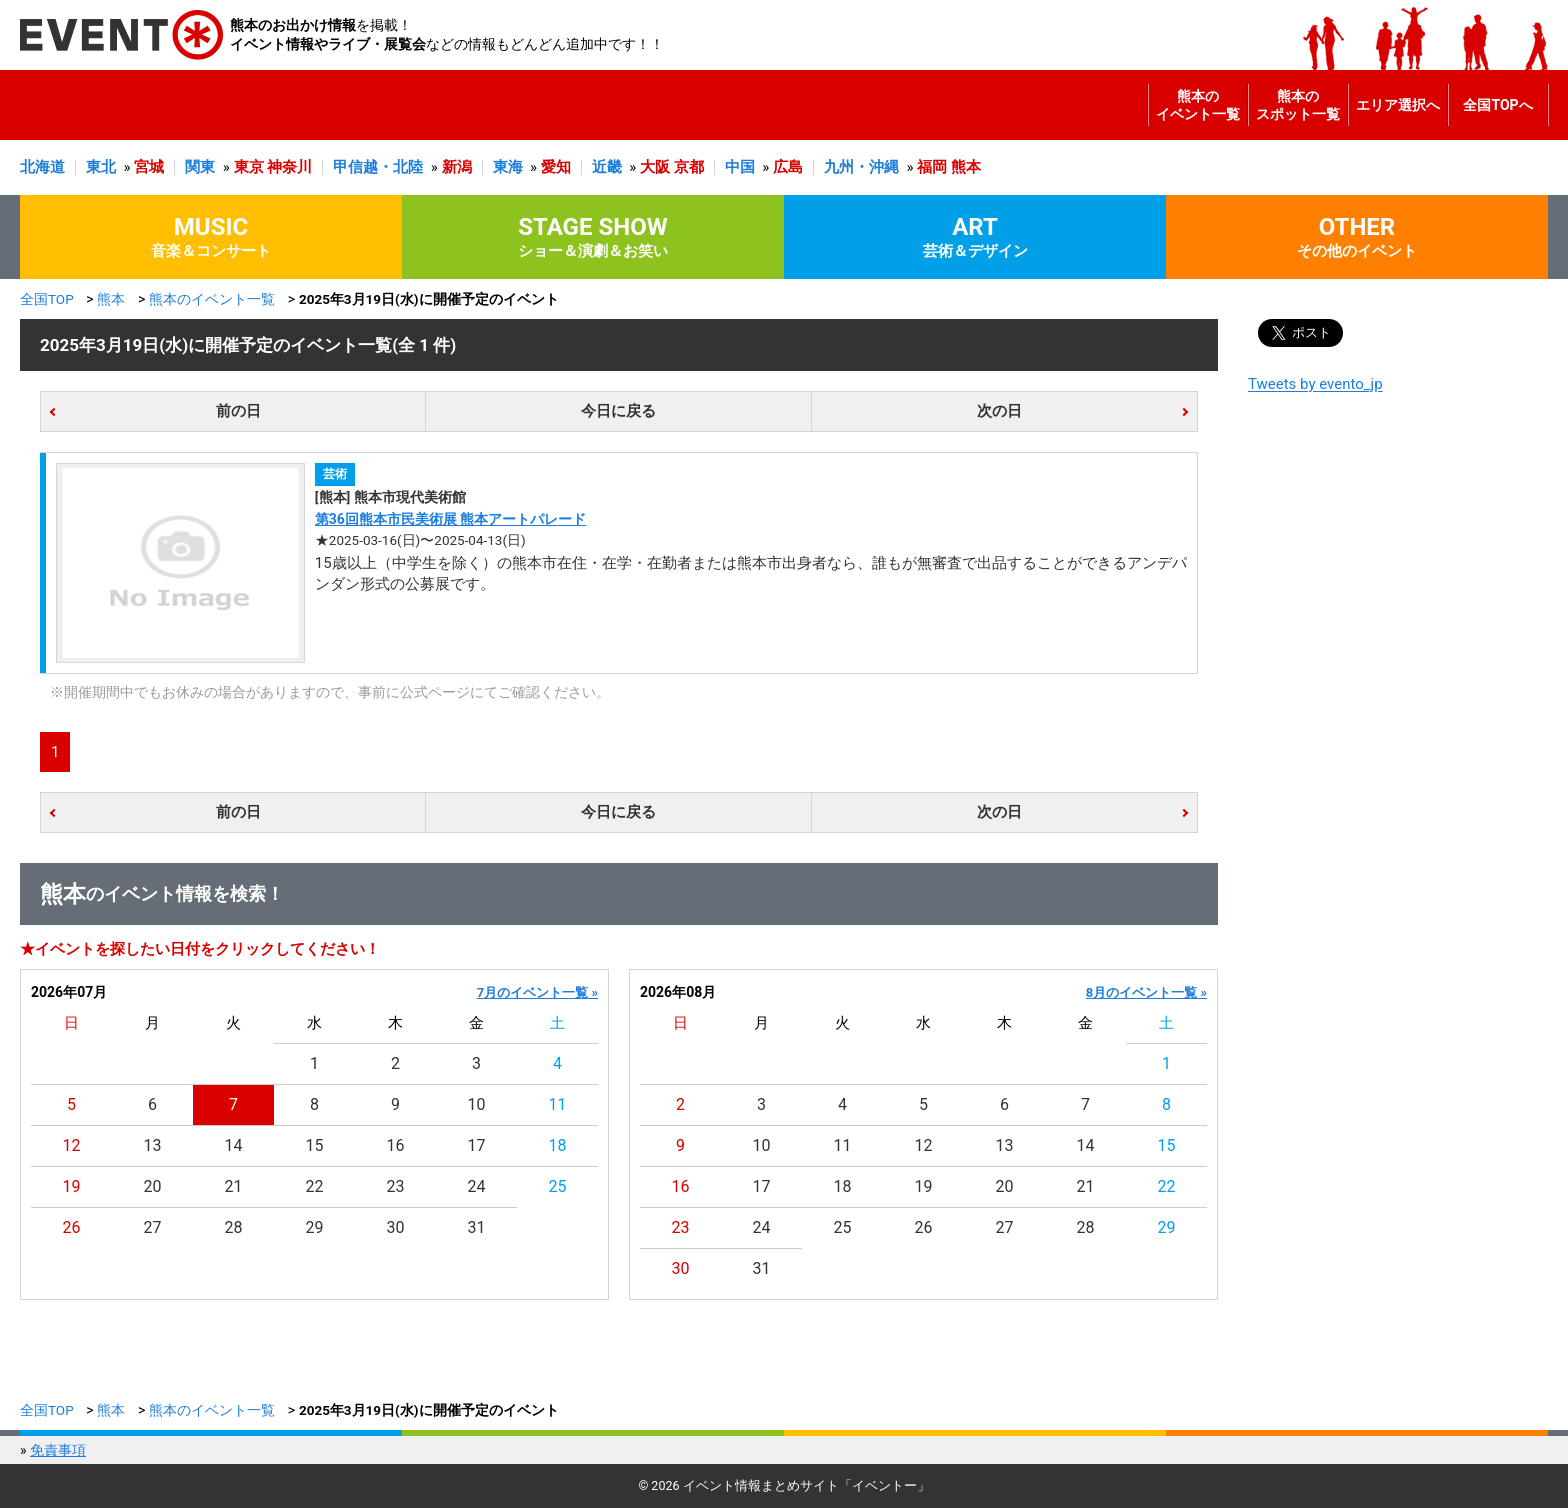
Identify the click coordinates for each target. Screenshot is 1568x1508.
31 (477, 1227)
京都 (689, 167)
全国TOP (47, 299)
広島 (788, 167)
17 (477, 1145)
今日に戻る (618, 411)
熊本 (966, 167)
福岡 (932, 167)
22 (315, 1186)
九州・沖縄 (861, 167)
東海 (508, 167)
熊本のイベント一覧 (1198, 105)
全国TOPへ (1497, 105)
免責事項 (58, 1450)
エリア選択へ (1398, 105)
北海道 (42, 167)
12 (72, 1145)
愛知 (556, 167)
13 (153, 1145)
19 (72, 1186)
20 (153, 1186)
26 (72, 1227)
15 (315, 1145)
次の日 (999, 411)
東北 (101, 167)
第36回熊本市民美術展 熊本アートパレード (451, 519)
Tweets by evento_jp (1315, 384)
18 (558, 1145)
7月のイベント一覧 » (537, 992)
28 (234, 1227)
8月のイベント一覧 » (1146, 992)
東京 (249, 167)
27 (153, 1227)
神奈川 (289, 167)
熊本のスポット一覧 (1298, 105)
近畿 (607, 167)
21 (234, 1186)
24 (477, 1186)
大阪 (655, 167)
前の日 (238, 411)
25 (558, 1186)
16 (396, 1145)
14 (234, 1145)
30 (396, 1227)
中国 (740, 167)
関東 (200, 167)
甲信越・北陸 (378, 167)
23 (396, 1186)
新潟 (457, 167)
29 (315, 1227)
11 (558, 1104)
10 (477, 1104)
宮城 (149, 167)
